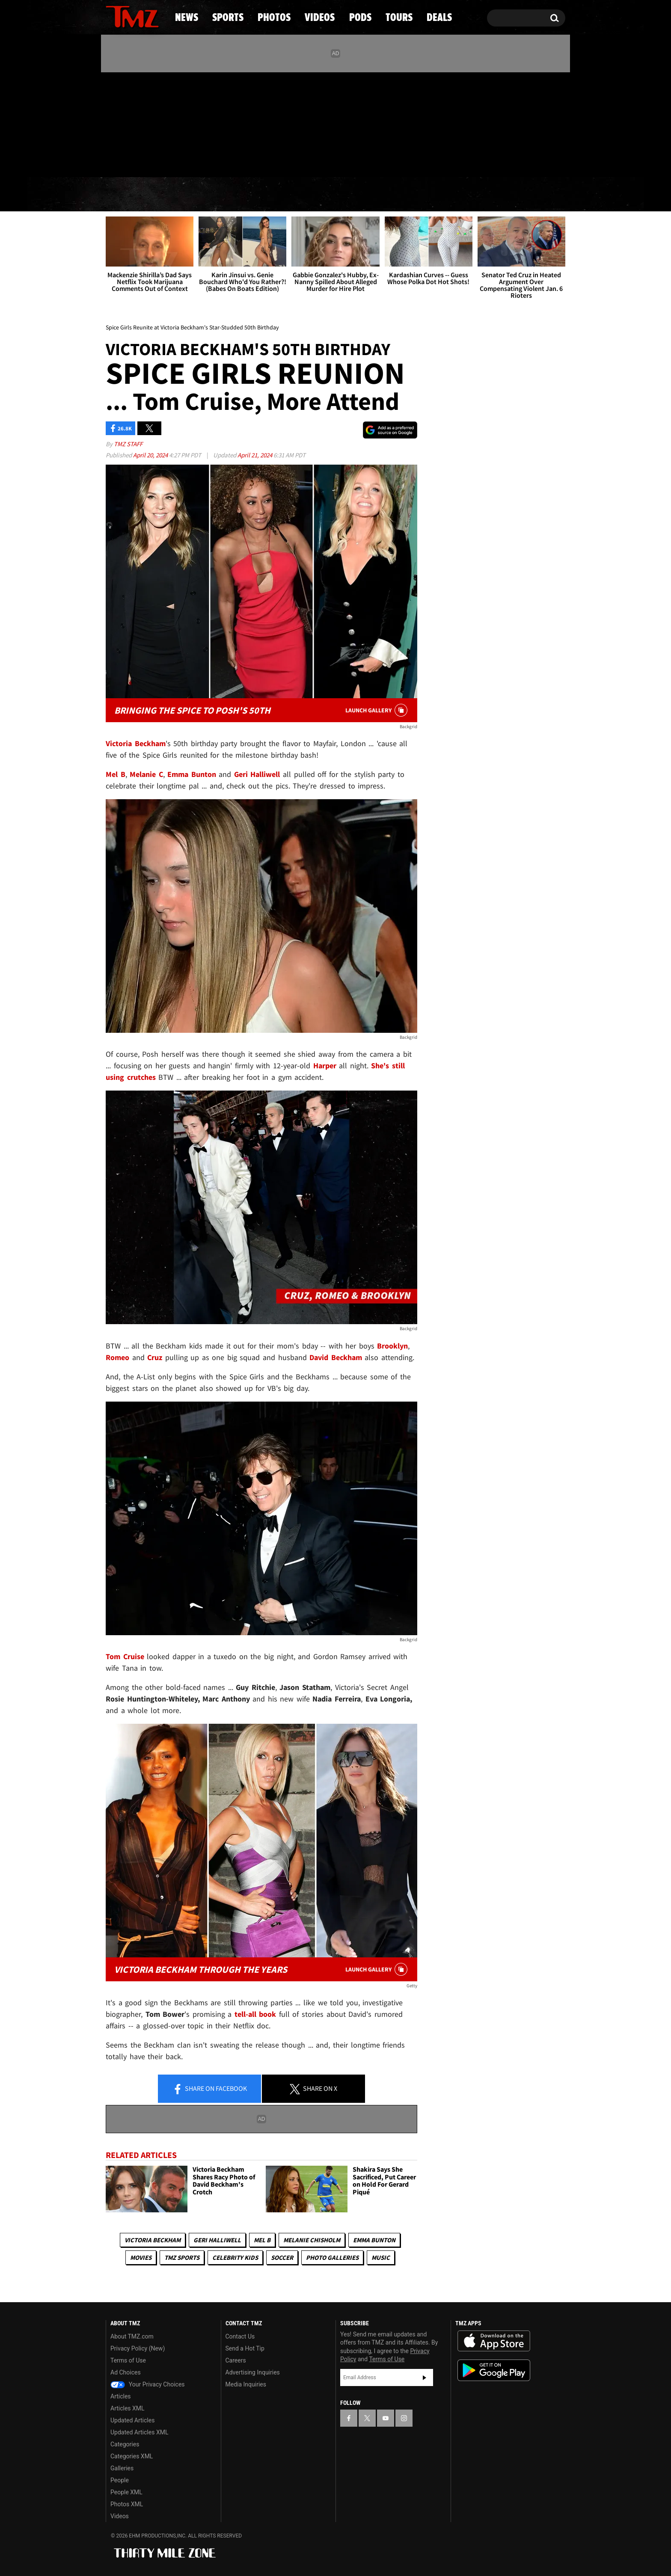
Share (209, 2089)
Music (380, 2257)
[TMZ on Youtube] (140, 122)
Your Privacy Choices (147, 2384)
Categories (124, 2444)
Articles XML (127, 2408)
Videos (337, 194)
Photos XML (126, 2504)
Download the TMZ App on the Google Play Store (493, 2370)
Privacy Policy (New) (137, 2348)
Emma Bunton (374, 2240)
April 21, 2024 (255, 455)
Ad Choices (125, 2372)
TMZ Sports (181, 2257)
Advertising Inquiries (253, 2372)
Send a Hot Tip (245, 2348)
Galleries (122, 2468)
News (126, 194)
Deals (528, 194)
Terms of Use (128, 2360)
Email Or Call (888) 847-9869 (204, 160)
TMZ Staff (128, 444)
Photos (266, 194)
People (119, 2480)
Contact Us (240, 2336)
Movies (140, 2257)
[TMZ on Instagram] (156, 123)
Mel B (262, 2240)
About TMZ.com (132, 2336)
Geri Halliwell (217, 2240)
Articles (120, 2396)
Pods (402, 194)
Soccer (282, 2257)
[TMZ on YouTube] (385, 2418)
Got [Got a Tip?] (133, 159)
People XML (126, 2492)
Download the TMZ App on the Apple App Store (493, 2341)
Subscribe (424, 2377)
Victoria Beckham (153, 2240)
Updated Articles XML (139, 2432)
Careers (236, 2360)
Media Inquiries (246, 2384)
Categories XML (131, 2456)
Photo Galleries (332, 2257)
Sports (192, 194)
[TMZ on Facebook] (113, 123)
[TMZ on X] (125, 123)
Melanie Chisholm (311, 2240)
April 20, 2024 (151, 455)
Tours (464, 194)
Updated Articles (132, 2420)
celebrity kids (235, 2257)
